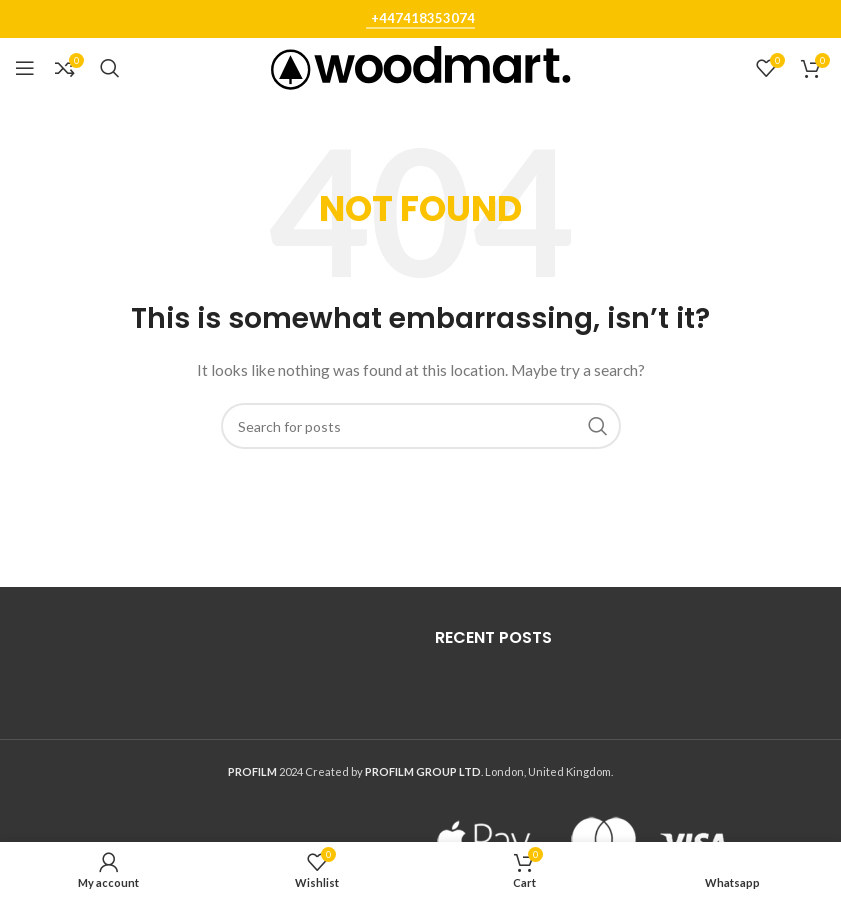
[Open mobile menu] (25, 68)
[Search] (110, 68)
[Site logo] (421, 66)
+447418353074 (423, 18)
